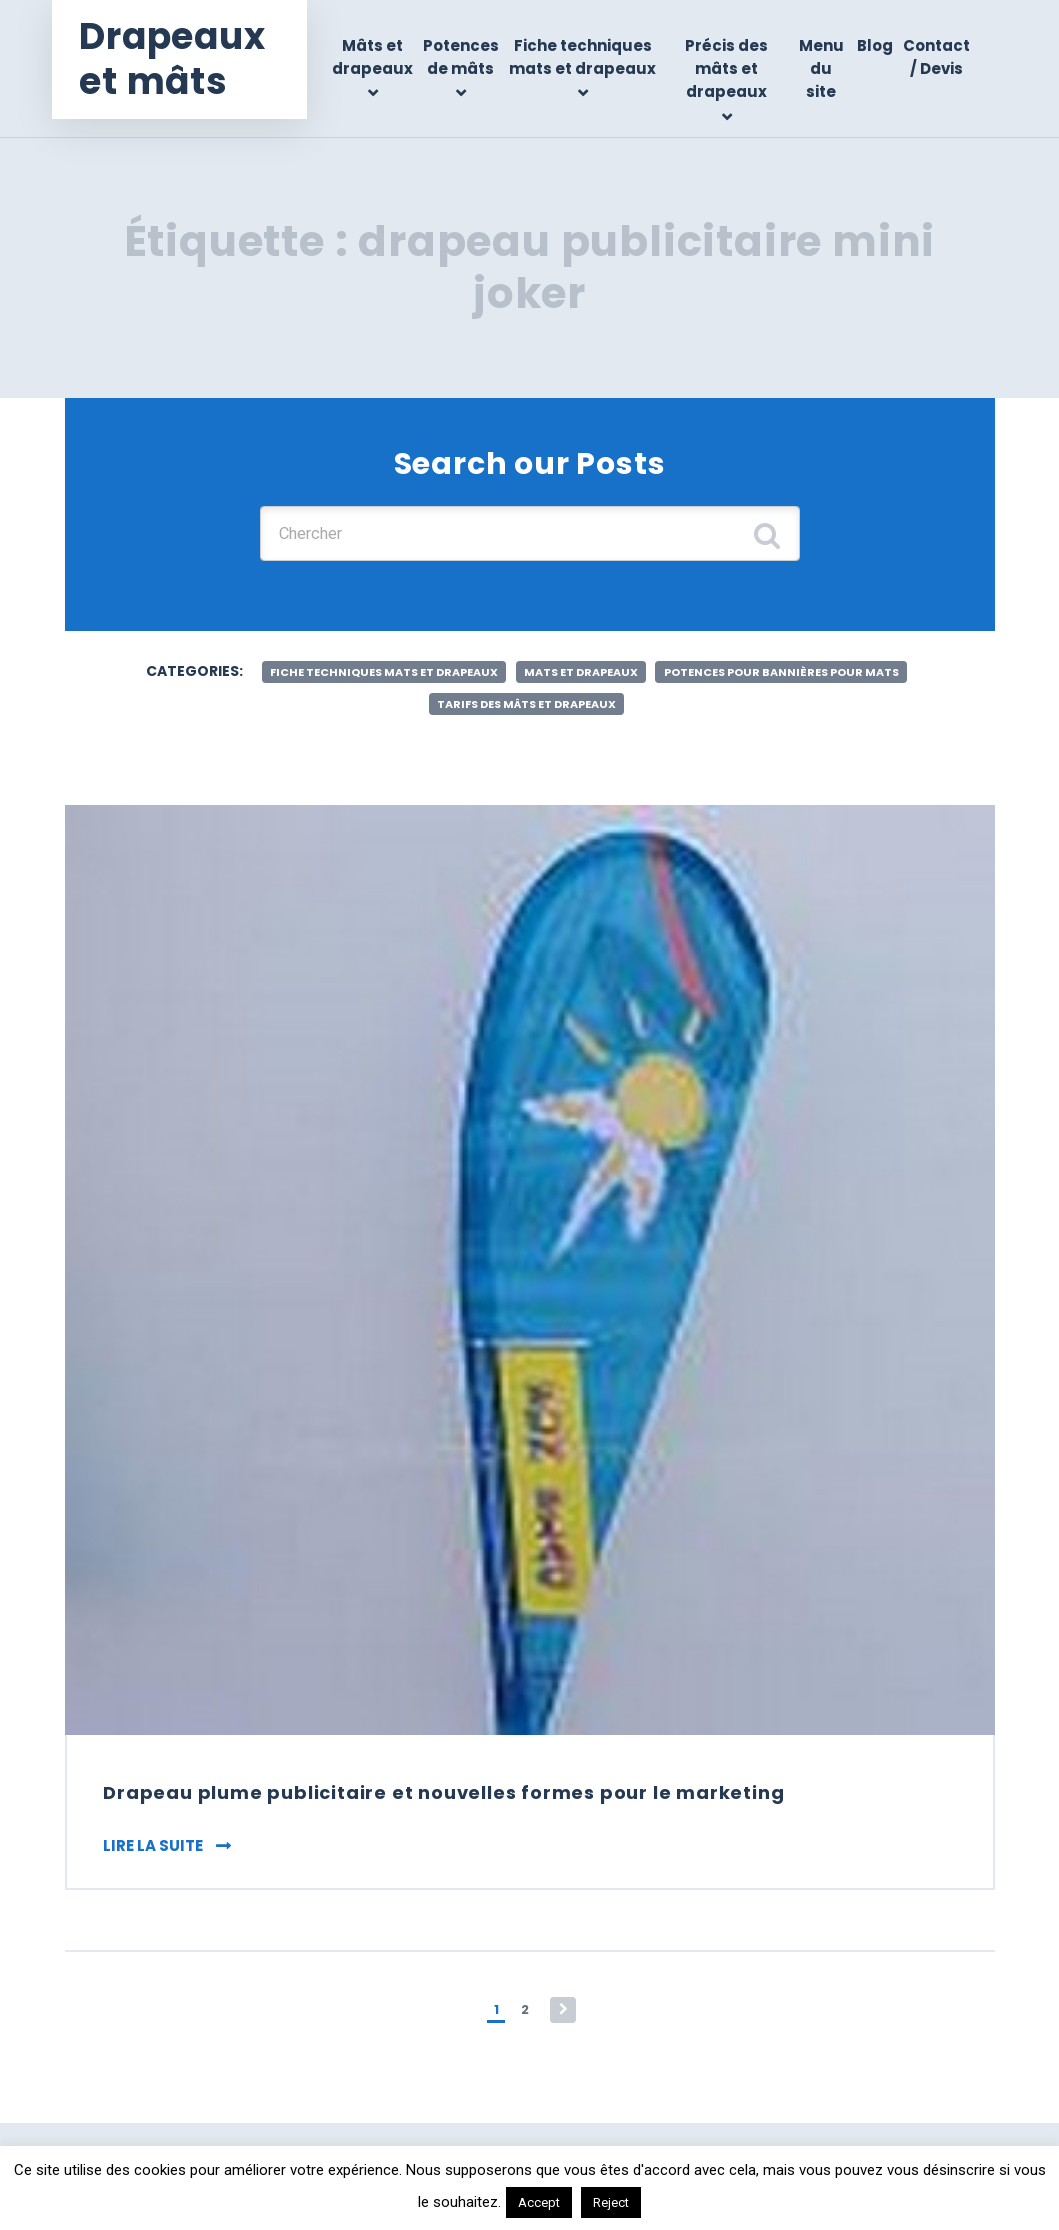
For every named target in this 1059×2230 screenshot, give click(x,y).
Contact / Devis (936, 57)
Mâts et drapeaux (385, 57)
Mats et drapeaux (580, 677)
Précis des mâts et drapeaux (731, 69)
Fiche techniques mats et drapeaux (593, 69)
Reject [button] (611, 2202)
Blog (875, 45)
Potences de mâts (474, 57)
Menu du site (822, 69)
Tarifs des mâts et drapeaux (526, 711)
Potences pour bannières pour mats (805, 677)
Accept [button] (539, 2202)
